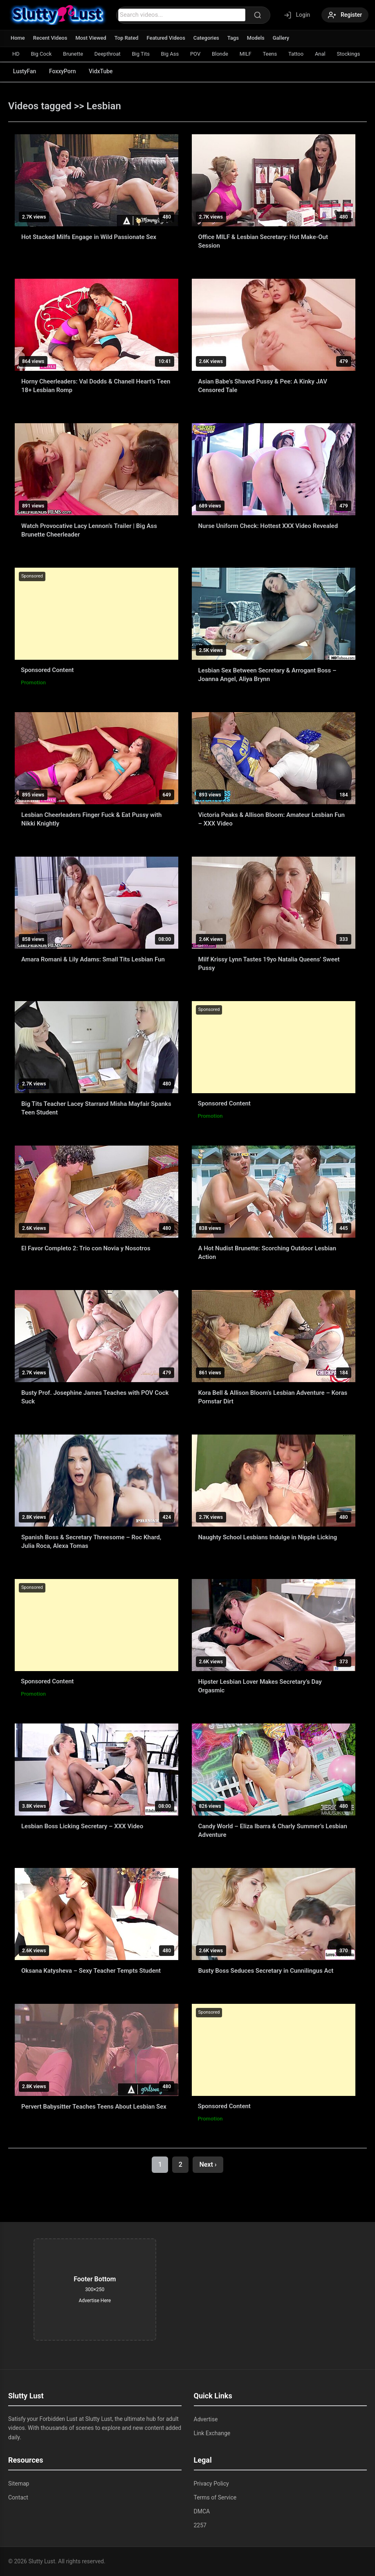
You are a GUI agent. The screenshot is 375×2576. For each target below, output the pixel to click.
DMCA (202, 2511)
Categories (207, 38)
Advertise (206, 2419)
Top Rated (127, 38)
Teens (271, 54)
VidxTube (102, 71)
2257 (200, 2525)
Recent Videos (50, 38)
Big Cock (41, 54)
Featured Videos (166, 38)
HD (16, 54)
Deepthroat (108, 54)
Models (256, 38)
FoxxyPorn (62, 71)
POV (196, 54)
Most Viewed (91, 38)
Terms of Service (215, 2497)
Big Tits (141, 54)
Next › (207, 2164)
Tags (233, 38)
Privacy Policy (211, 2483)
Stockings (350, 54)
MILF (247, 54)
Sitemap (18, 2483)
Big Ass (171, 54)
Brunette (73, 54)
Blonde (221, 54)
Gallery (281, 38)
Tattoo (297, 54)
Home (18, 38)
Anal (322, 54)
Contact (18, 2497)
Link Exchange (212, 2433)
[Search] (257, 15)
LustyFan (24, 71)
